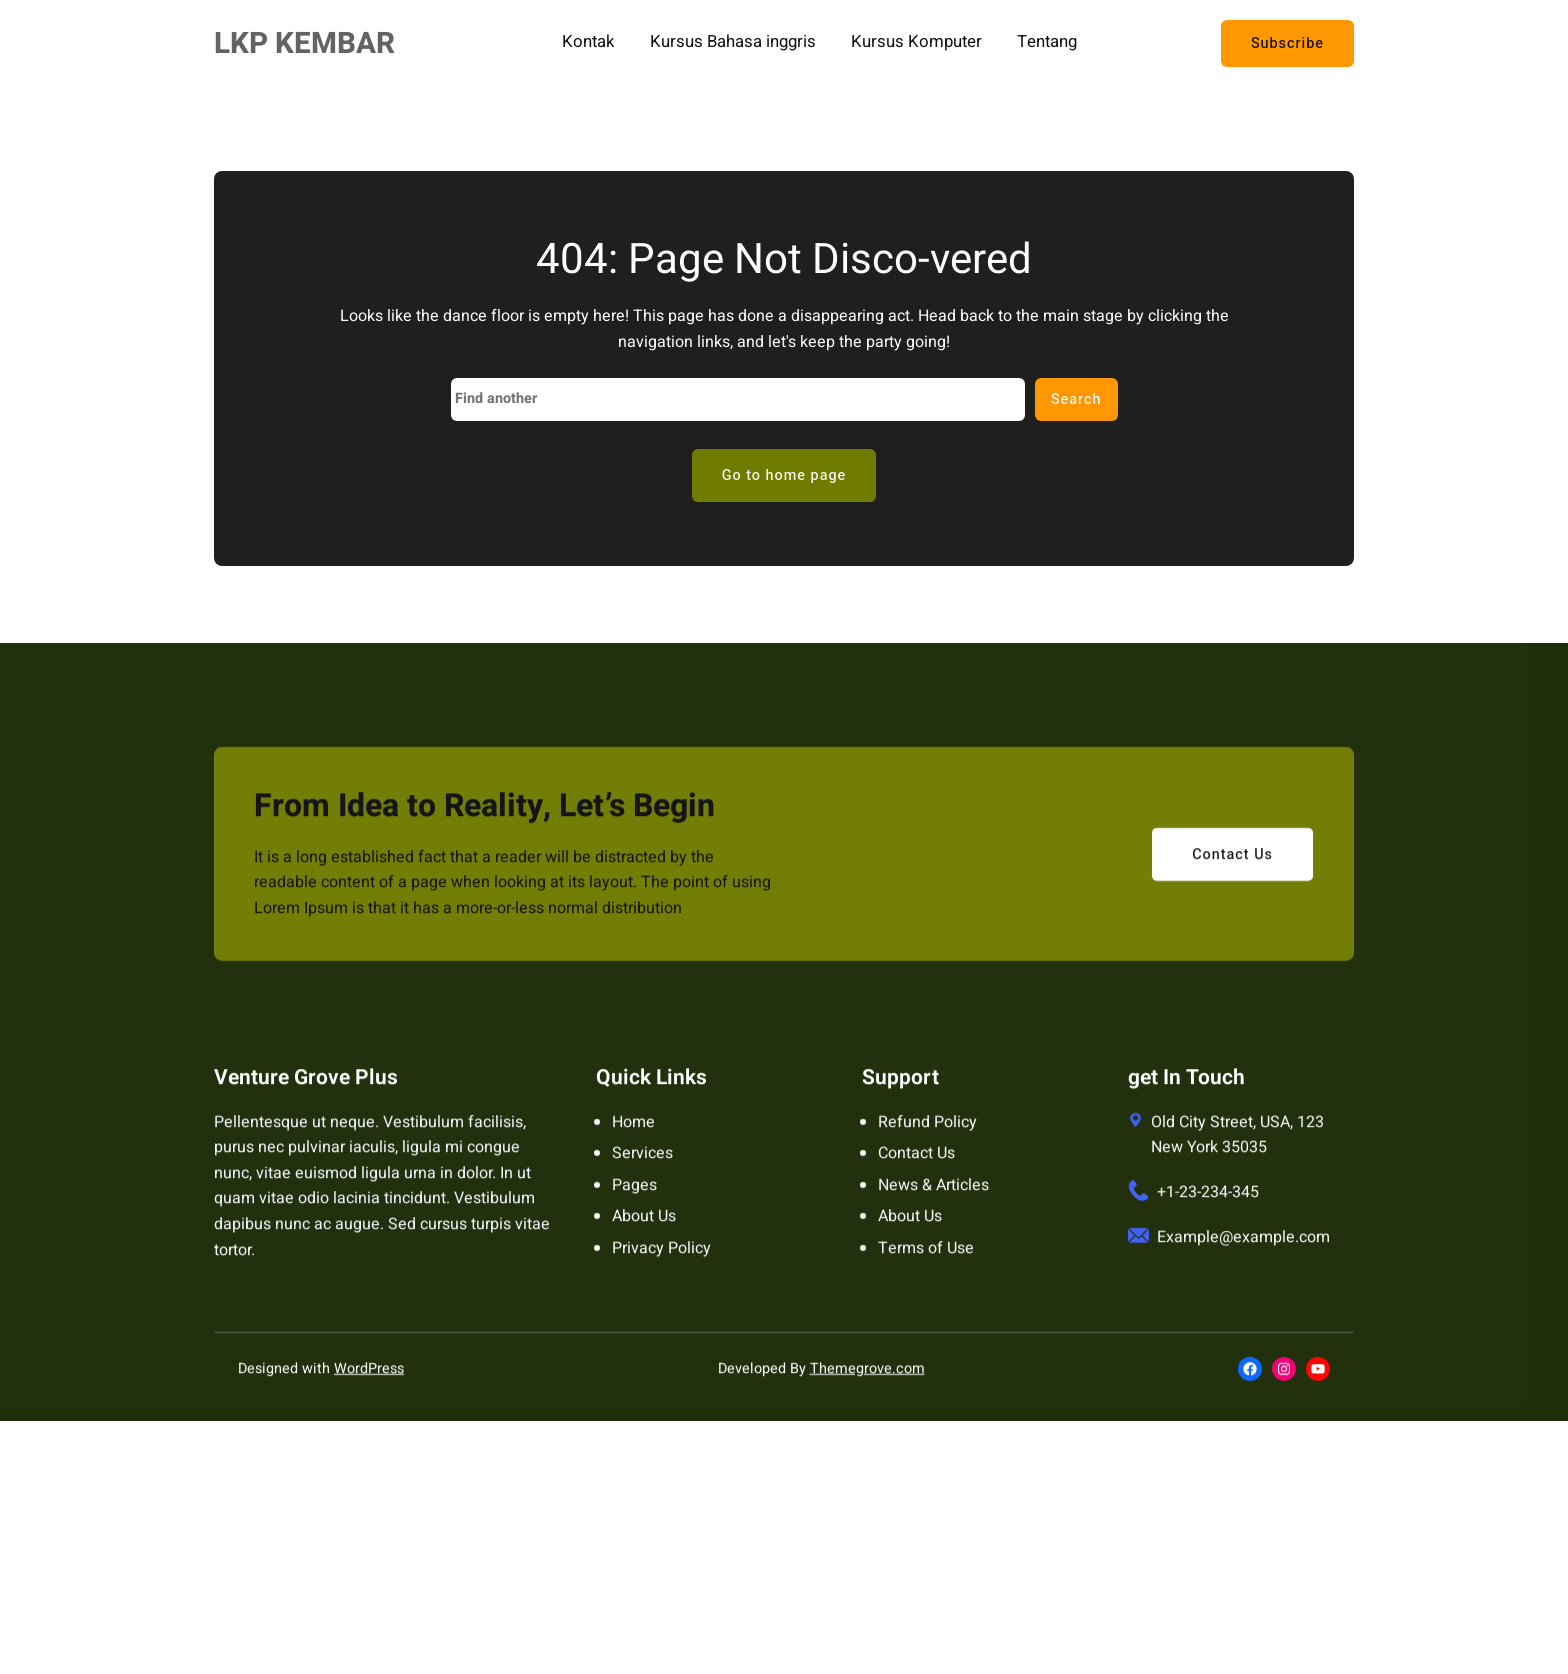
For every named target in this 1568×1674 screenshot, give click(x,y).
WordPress (369, 1391)
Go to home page (784, 475)
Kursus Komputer (916, 43)
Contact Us (1232, 876)
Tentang (1047, 43)
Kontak (588, 43)
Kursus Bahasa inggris (733, 43)
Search (1076, 399)
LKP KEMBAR (304, 43)
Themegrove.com (867, 1391)
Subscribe (1287, 43)
